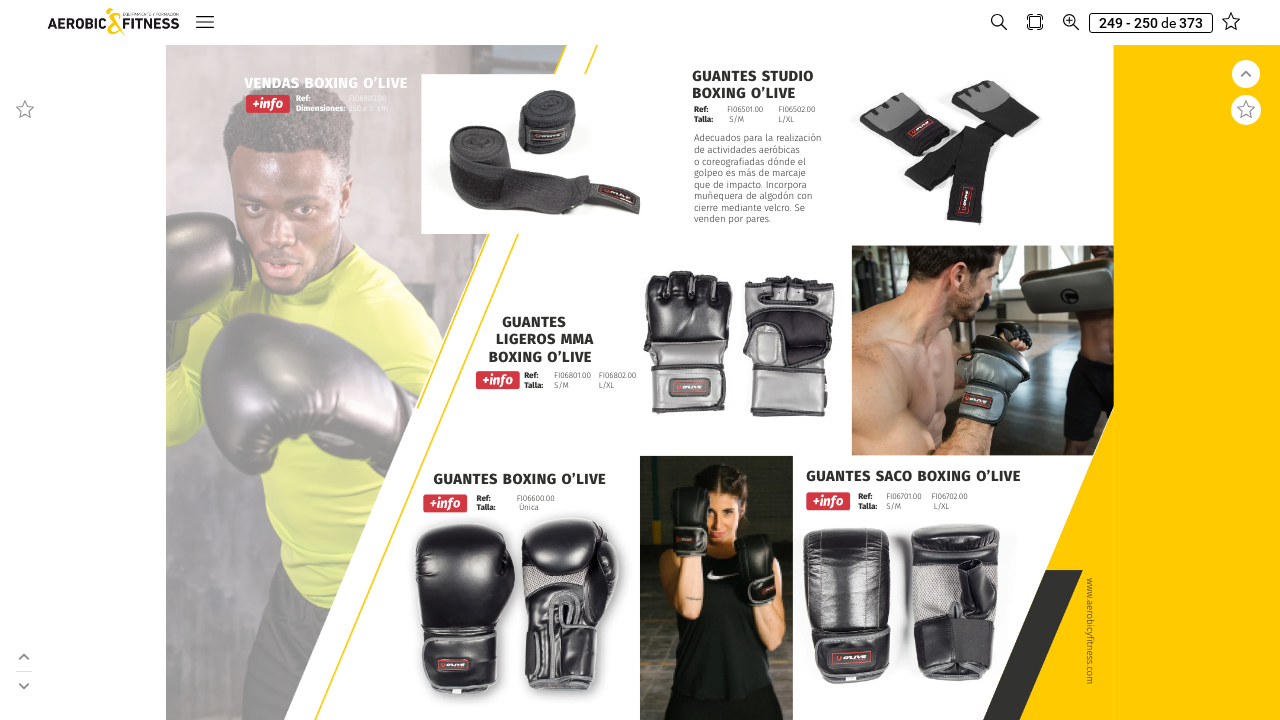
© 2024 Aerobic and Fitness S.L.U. (1202, 705)
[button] (58, 22)
